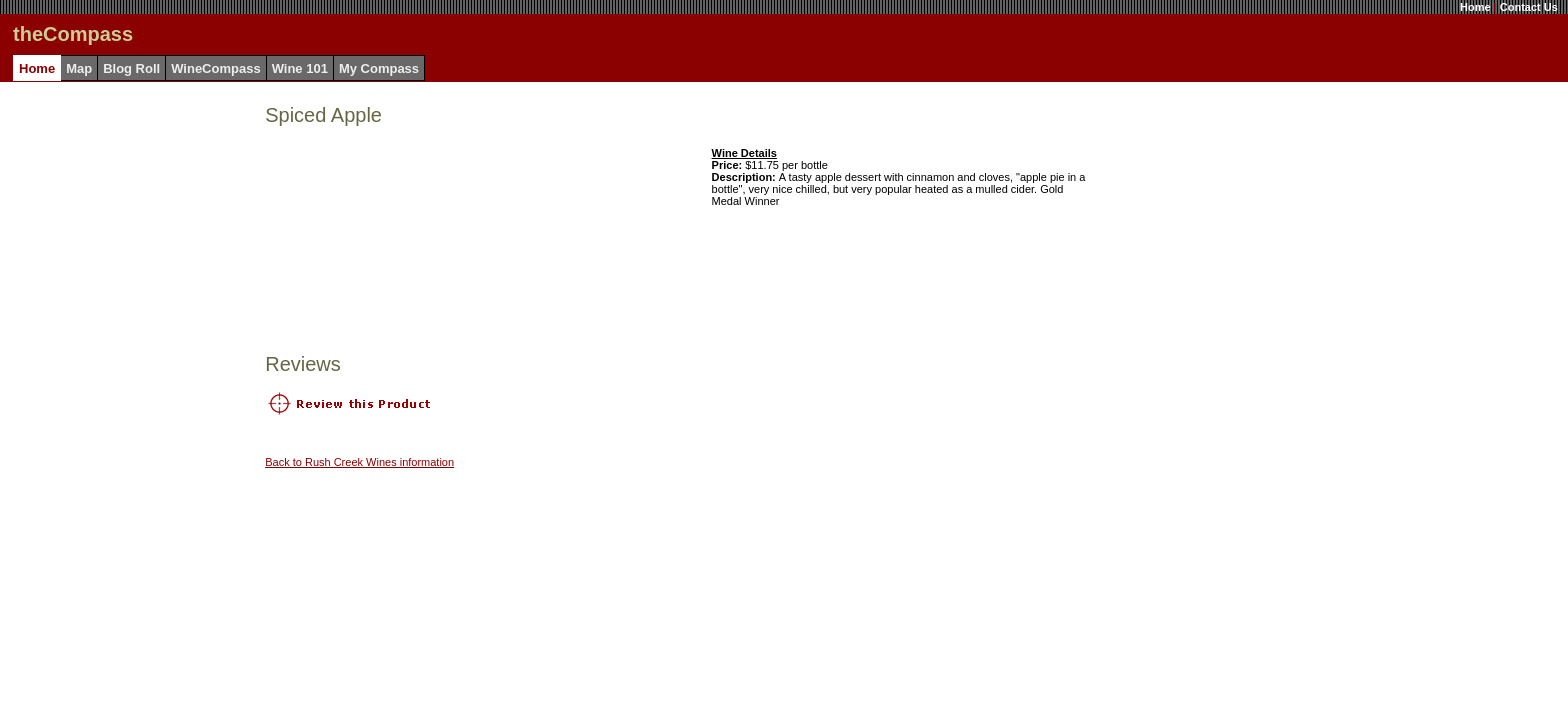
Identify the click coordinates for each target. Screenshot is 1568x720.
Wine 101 (300, 68)
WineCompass (215, 68)
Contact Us (1529, 7)
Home (1475, 7)
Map (79, 68)
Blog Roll (131, 68)
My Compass (379, 68)
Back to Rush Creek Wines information (359, 462)
